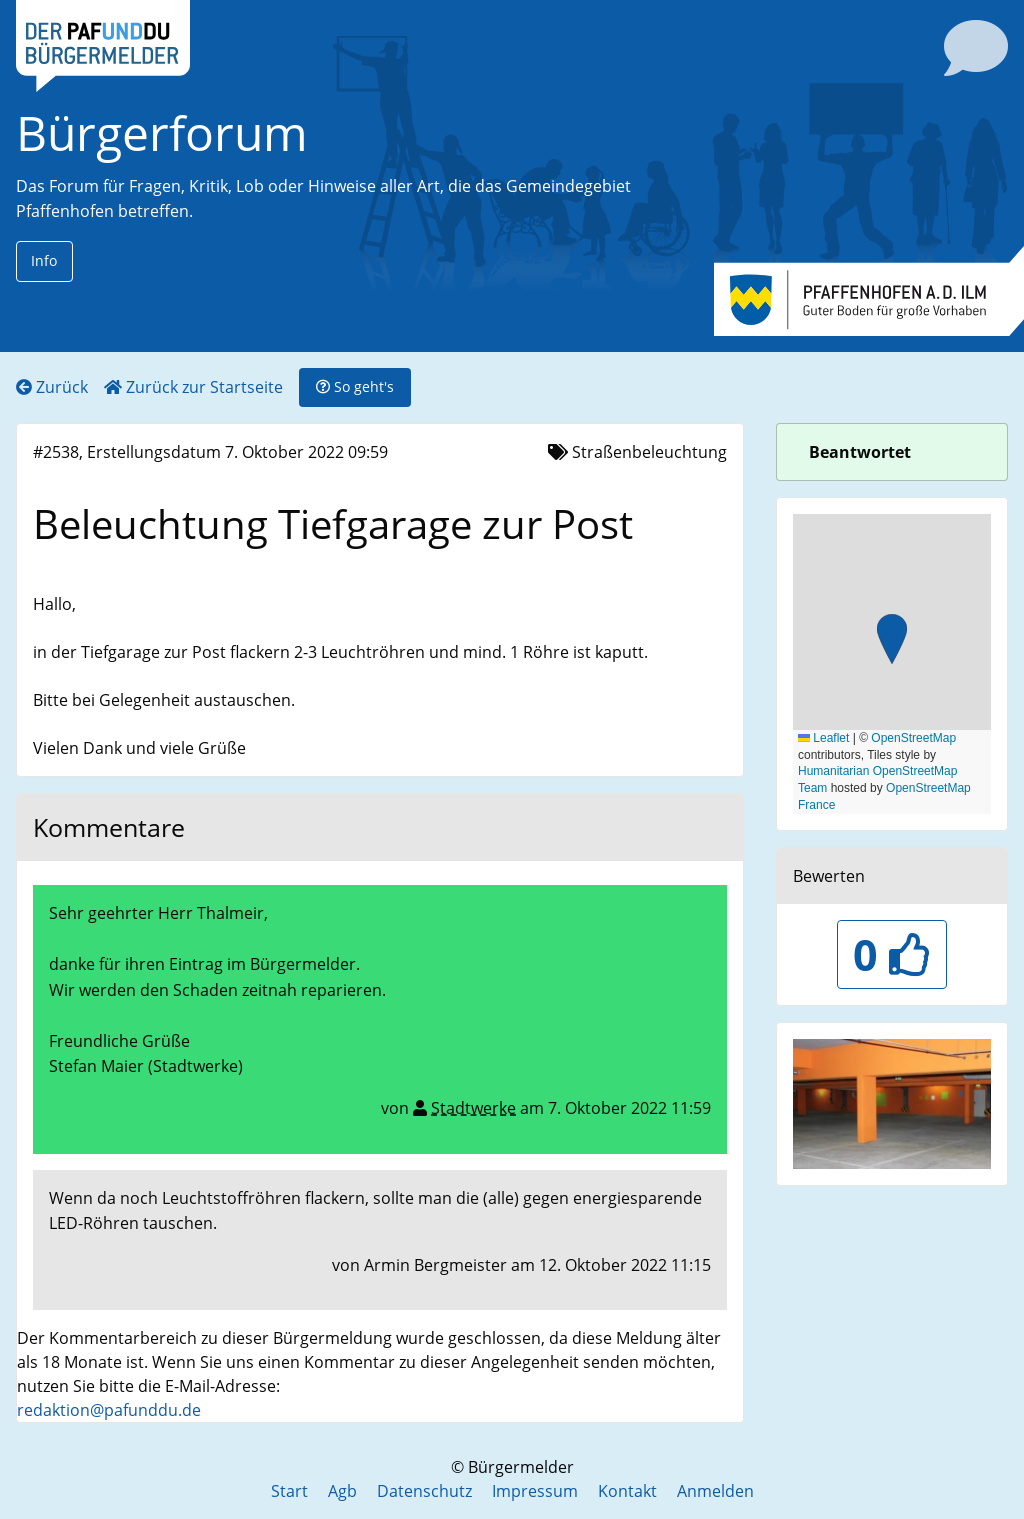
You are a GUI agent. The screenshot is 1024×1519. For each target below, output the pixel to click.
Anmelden (715, 1491)
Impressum (535, 1491)
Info (44, 260)
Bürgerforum (162, 132)
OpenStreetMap (913, 738)
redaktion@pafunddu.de (109, 1410)
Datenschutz (424, 1491)
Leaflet (823, 738)
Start (289, 1491)
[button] (892, 641)
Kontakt (627, 1491)
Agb (342, 1491)
